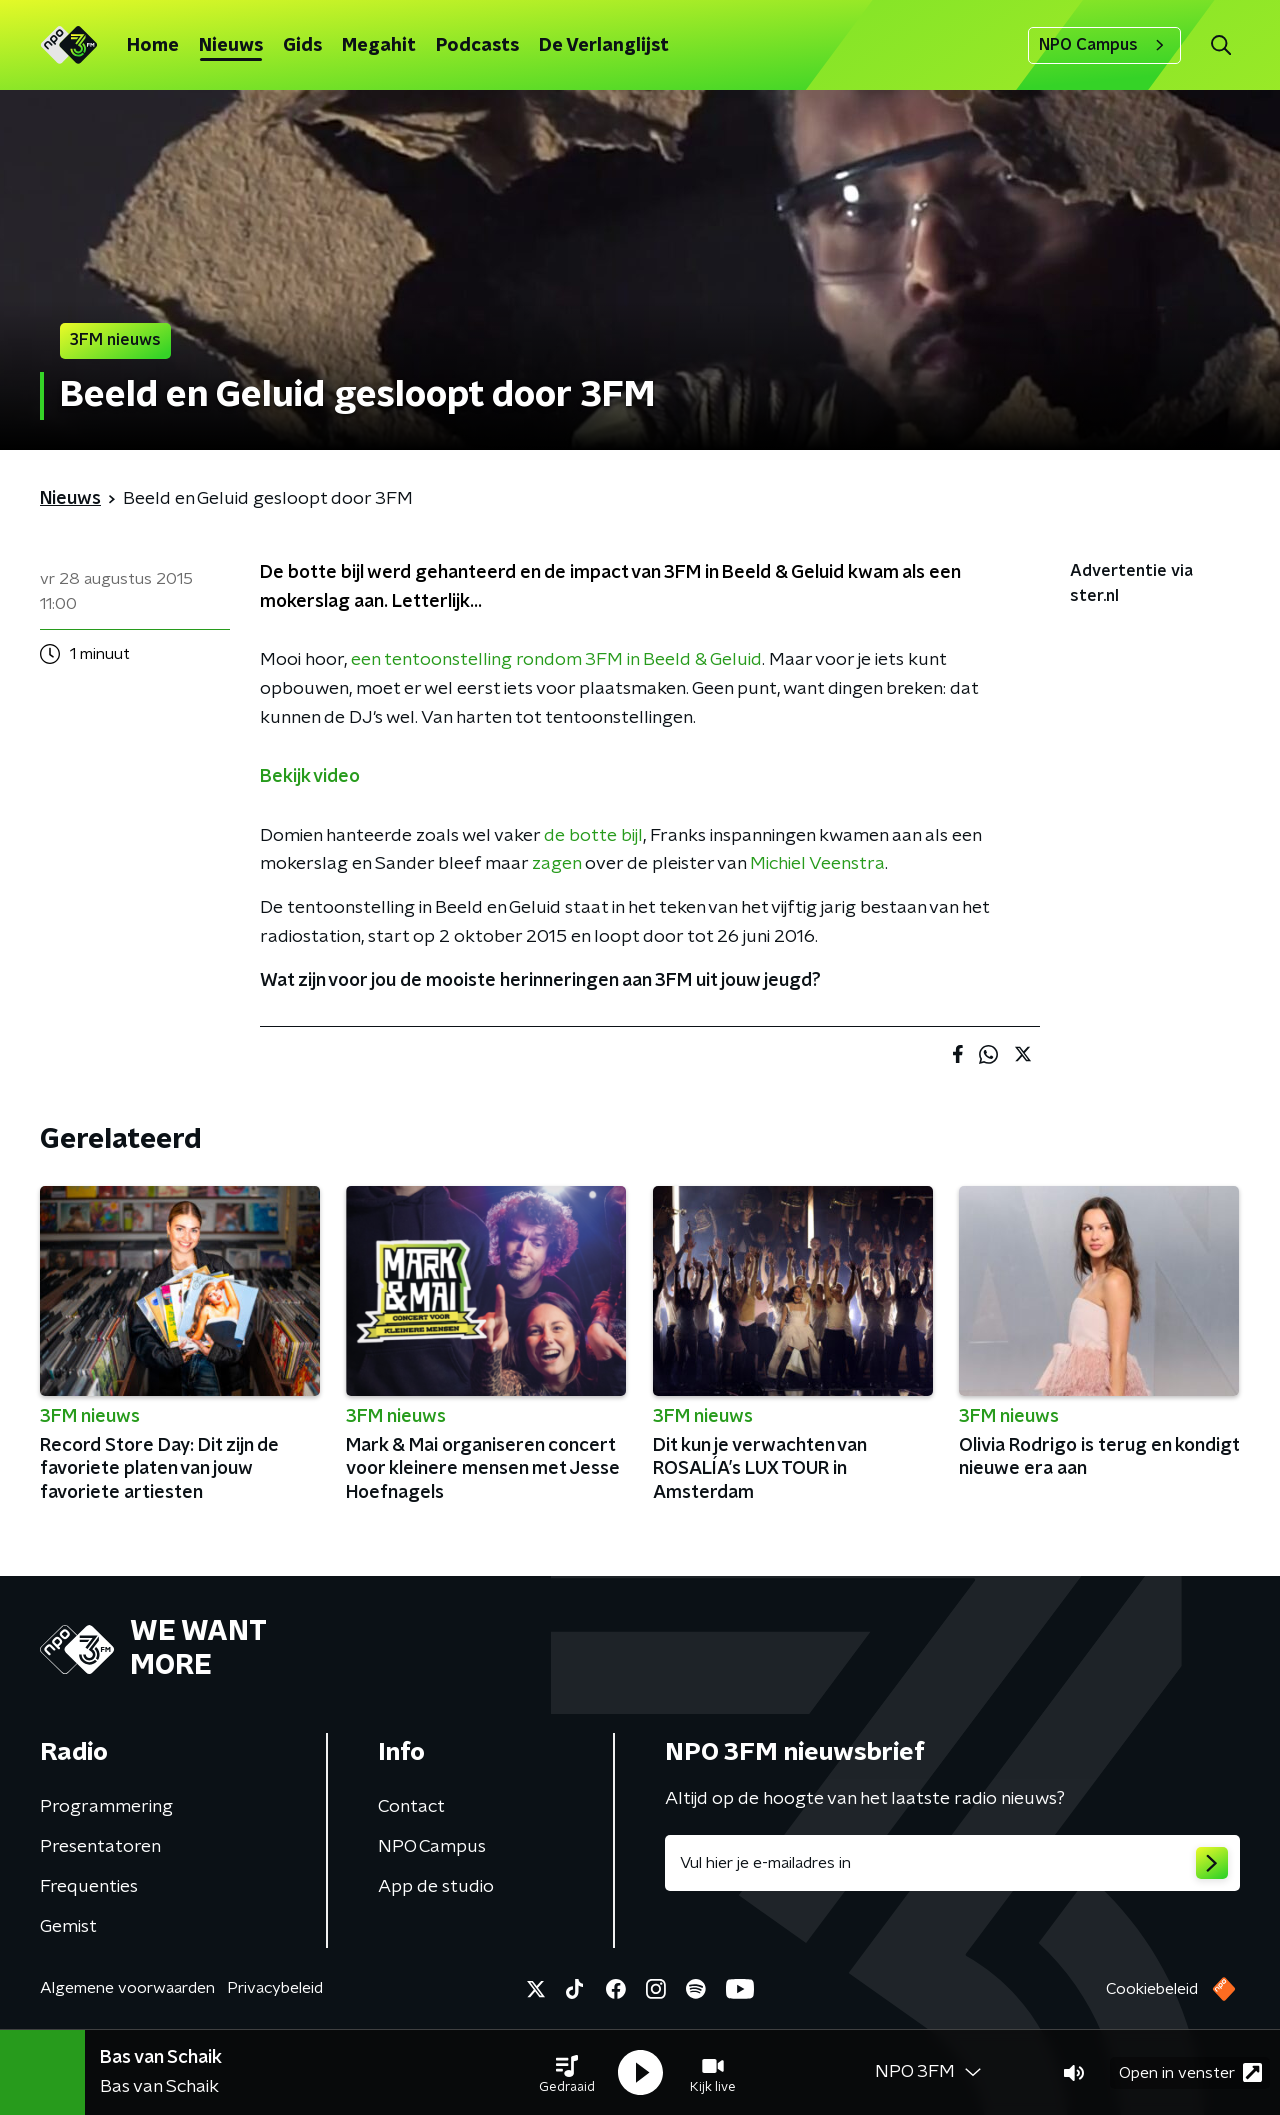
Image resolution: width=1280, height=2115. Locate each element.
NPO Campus (1104, 45)
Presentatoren (100, 1847)
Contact (411, 1807)
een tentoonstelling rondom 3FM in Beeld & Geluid (556, 660)
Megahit (379, 46)
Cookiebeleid (1152, 1989)
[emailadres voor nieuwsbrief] (952, 1863)
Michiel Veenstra (817, 864)
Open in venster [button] (1190, 2072)
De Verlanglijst (604, 46)
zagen (556, 864)
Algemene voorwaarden (127, 1988)
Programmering (106, 1807)
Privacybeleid (275, 1988)
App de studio (436, 1887)
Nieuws (231, 46)
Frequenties (89, 1887)
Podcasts (477, 46)
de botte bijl (593, 836)
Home (153, 46)
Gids (302, 46)
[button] (567, 2073)
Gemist (68, 1927)
